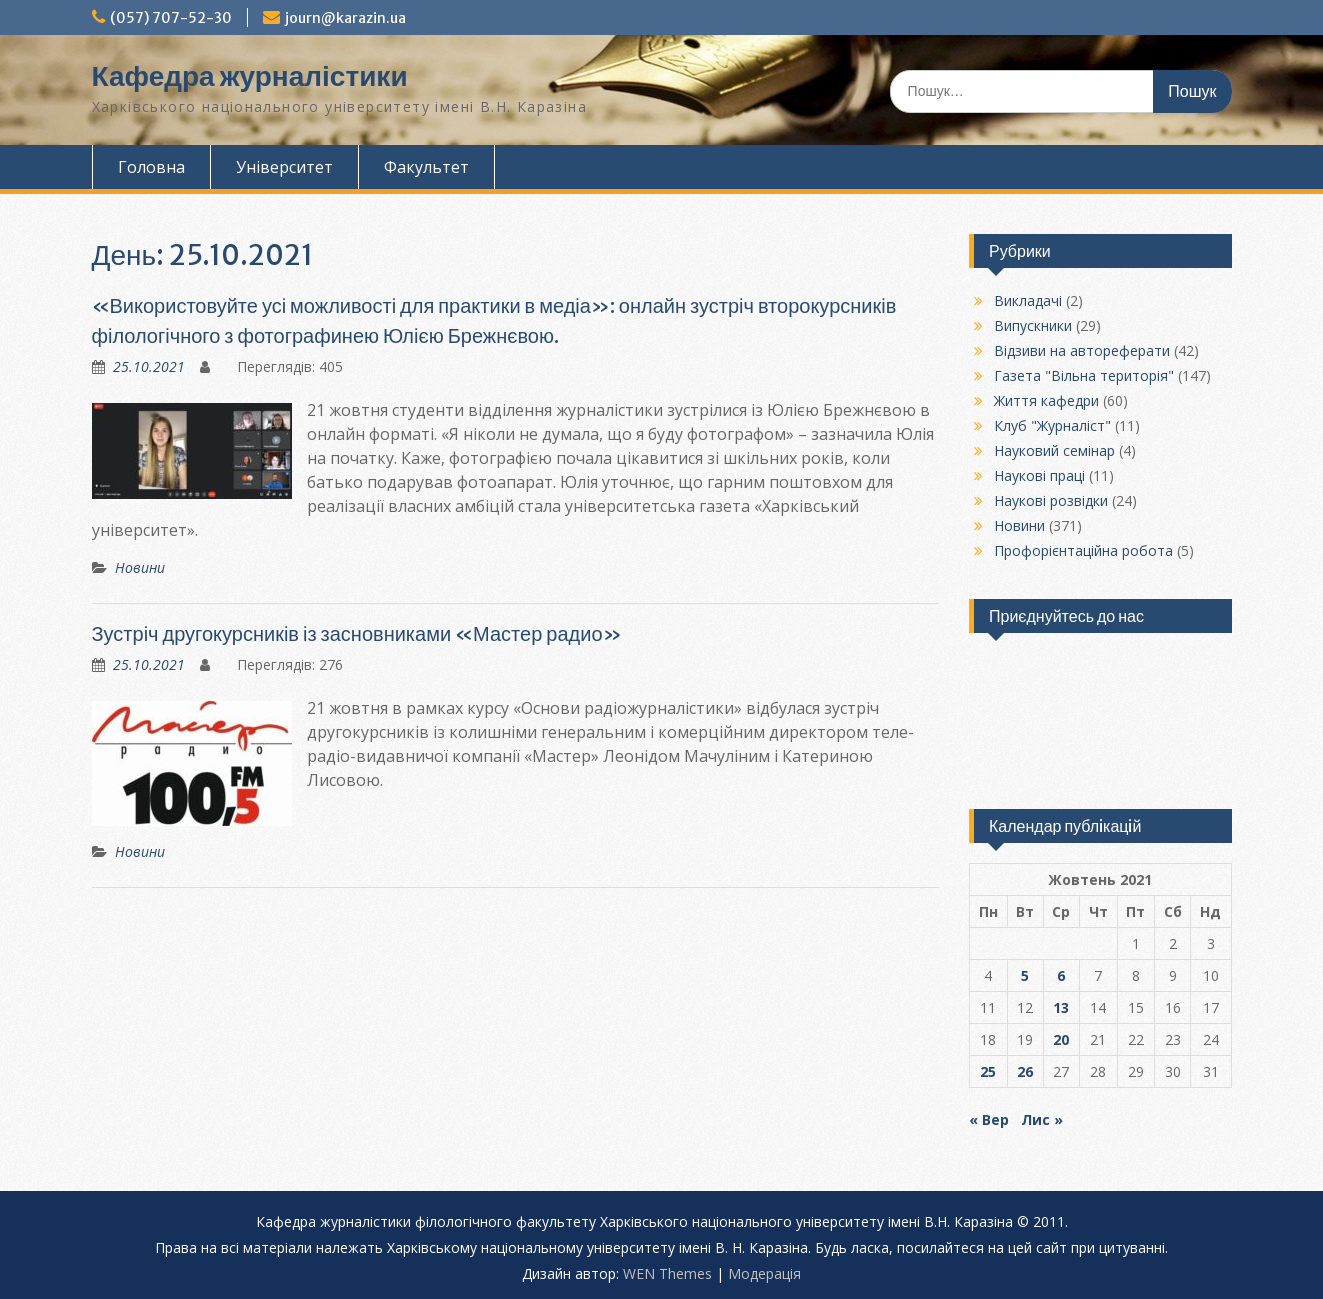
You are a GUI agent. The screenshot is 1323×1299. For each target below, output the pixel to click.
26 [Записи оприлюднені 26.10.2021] (1025, 1071)
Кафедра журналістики (250, 76)
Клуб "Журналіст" (1052, 425)
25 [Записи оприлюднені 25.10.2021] (988, 1071)
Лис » (1042, 1119)
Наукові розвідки (1051, 500)
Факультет (426, 167)
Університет (284, 167)
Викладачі (1028, 300)
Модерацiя (764, 1273)
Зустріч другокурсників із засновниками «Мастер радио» (357, 633)
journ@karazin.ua (345, 18)
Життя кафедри (1046, 400)
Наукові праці (1039, 475)
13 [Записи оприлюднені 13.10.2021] (1061, 1007)
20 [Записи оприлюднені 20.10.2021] (1061, 1039)
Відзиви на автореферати (1082, 350)
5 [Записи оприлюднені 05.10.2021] (1025, 975)
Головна (151, 167)
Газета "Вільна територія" (1084, 375)
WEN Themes (667, 1273)
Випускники (1033, 325)
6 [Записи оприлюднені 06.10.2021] (1061, 975)
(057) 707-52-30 (171, 18)
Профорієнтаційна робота (1083, 550)
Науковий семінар (1054, 450)
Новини (140, 567)
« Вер (989, 1119)
